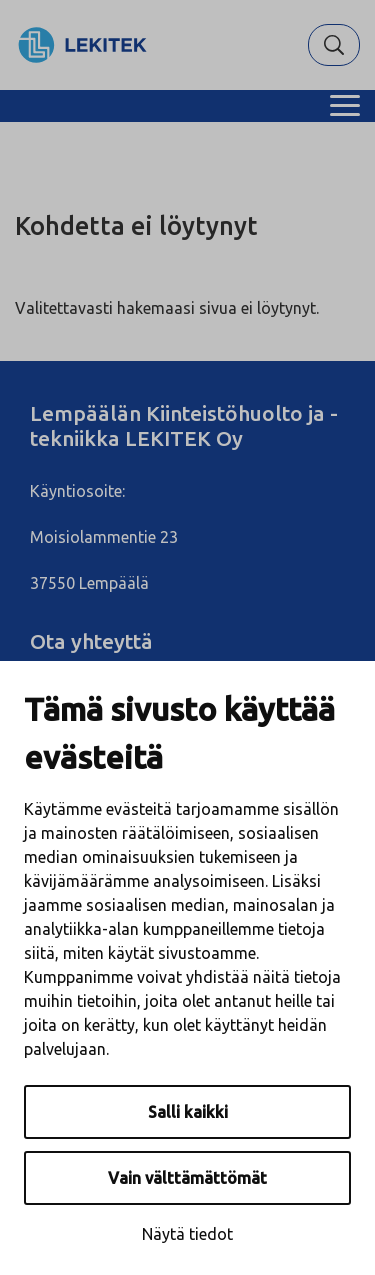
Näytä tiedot (187, 1234)
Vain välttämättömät (187, 1178)
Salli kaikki (188, 1112)
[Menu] (345, 106)
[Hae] (334, 45)
